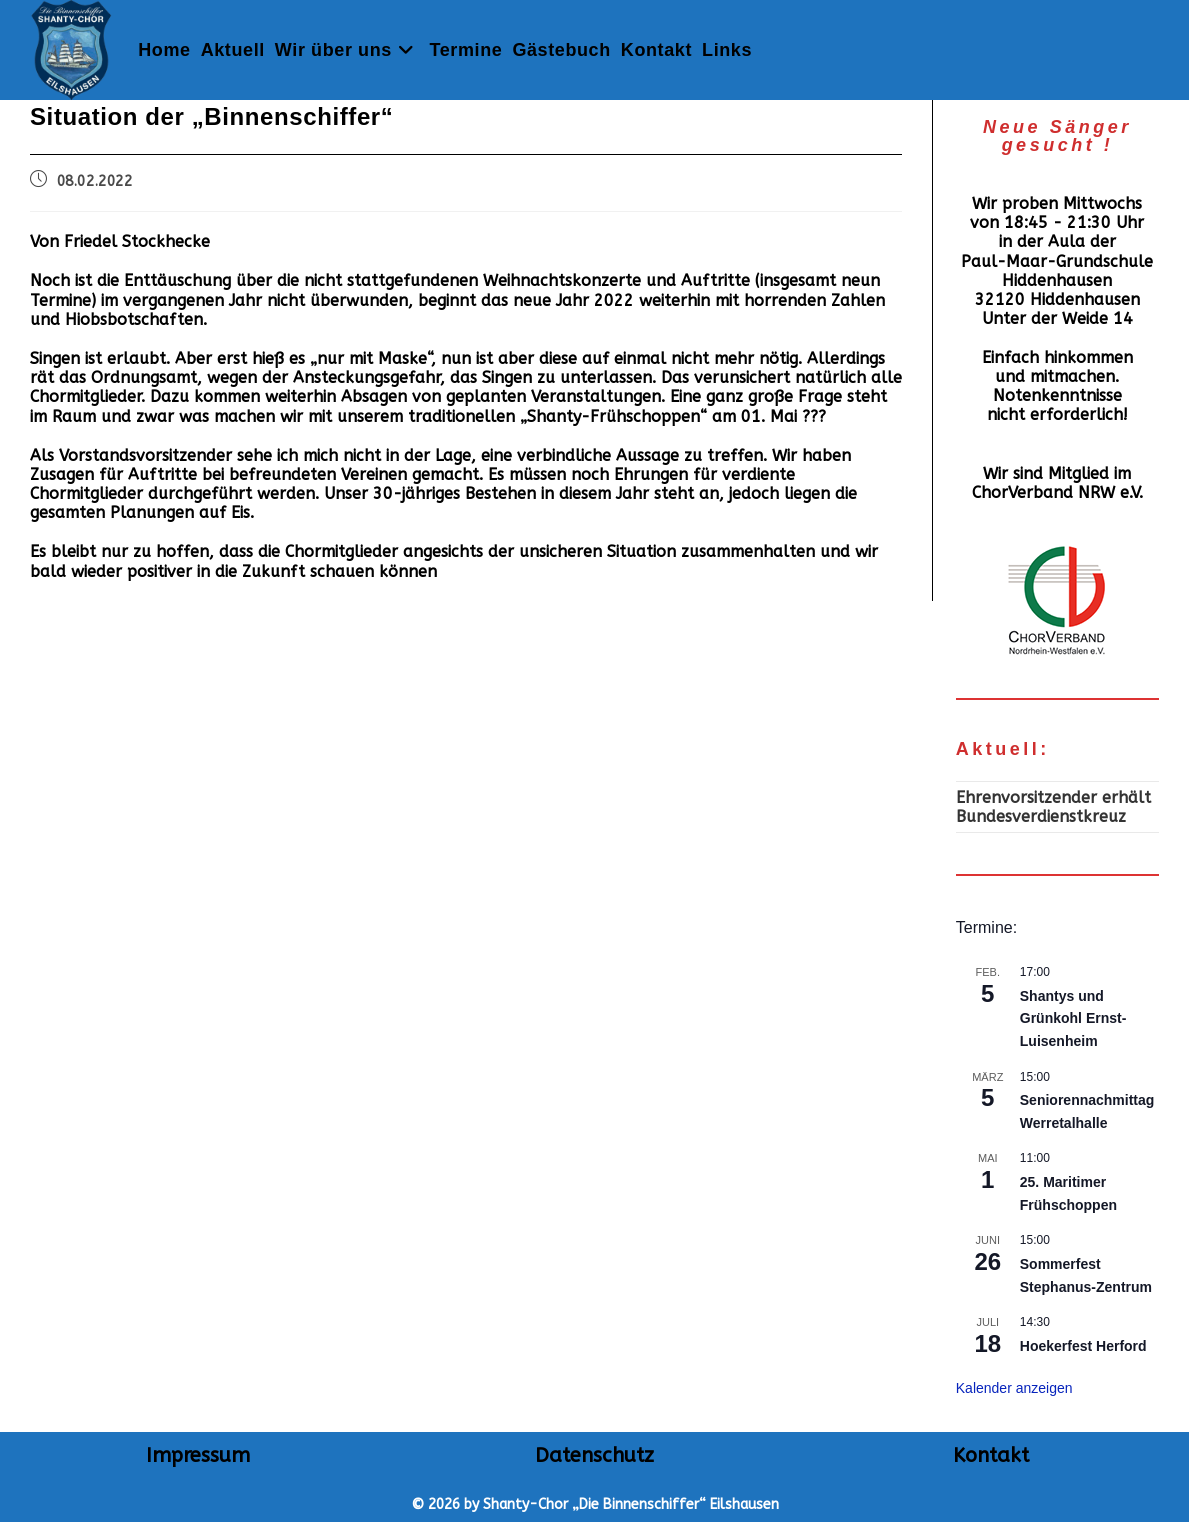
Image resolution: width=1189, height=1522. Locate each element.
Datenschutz (594, 1455)
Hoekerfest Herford (1083, 1346)
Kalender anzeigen (1014, 1388)
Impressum (198, 1455)
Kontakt (991, 1455)
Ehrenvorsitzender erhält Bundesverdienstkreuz (1053, 807)
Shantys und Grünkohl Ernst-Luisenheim (1073, 1018)
